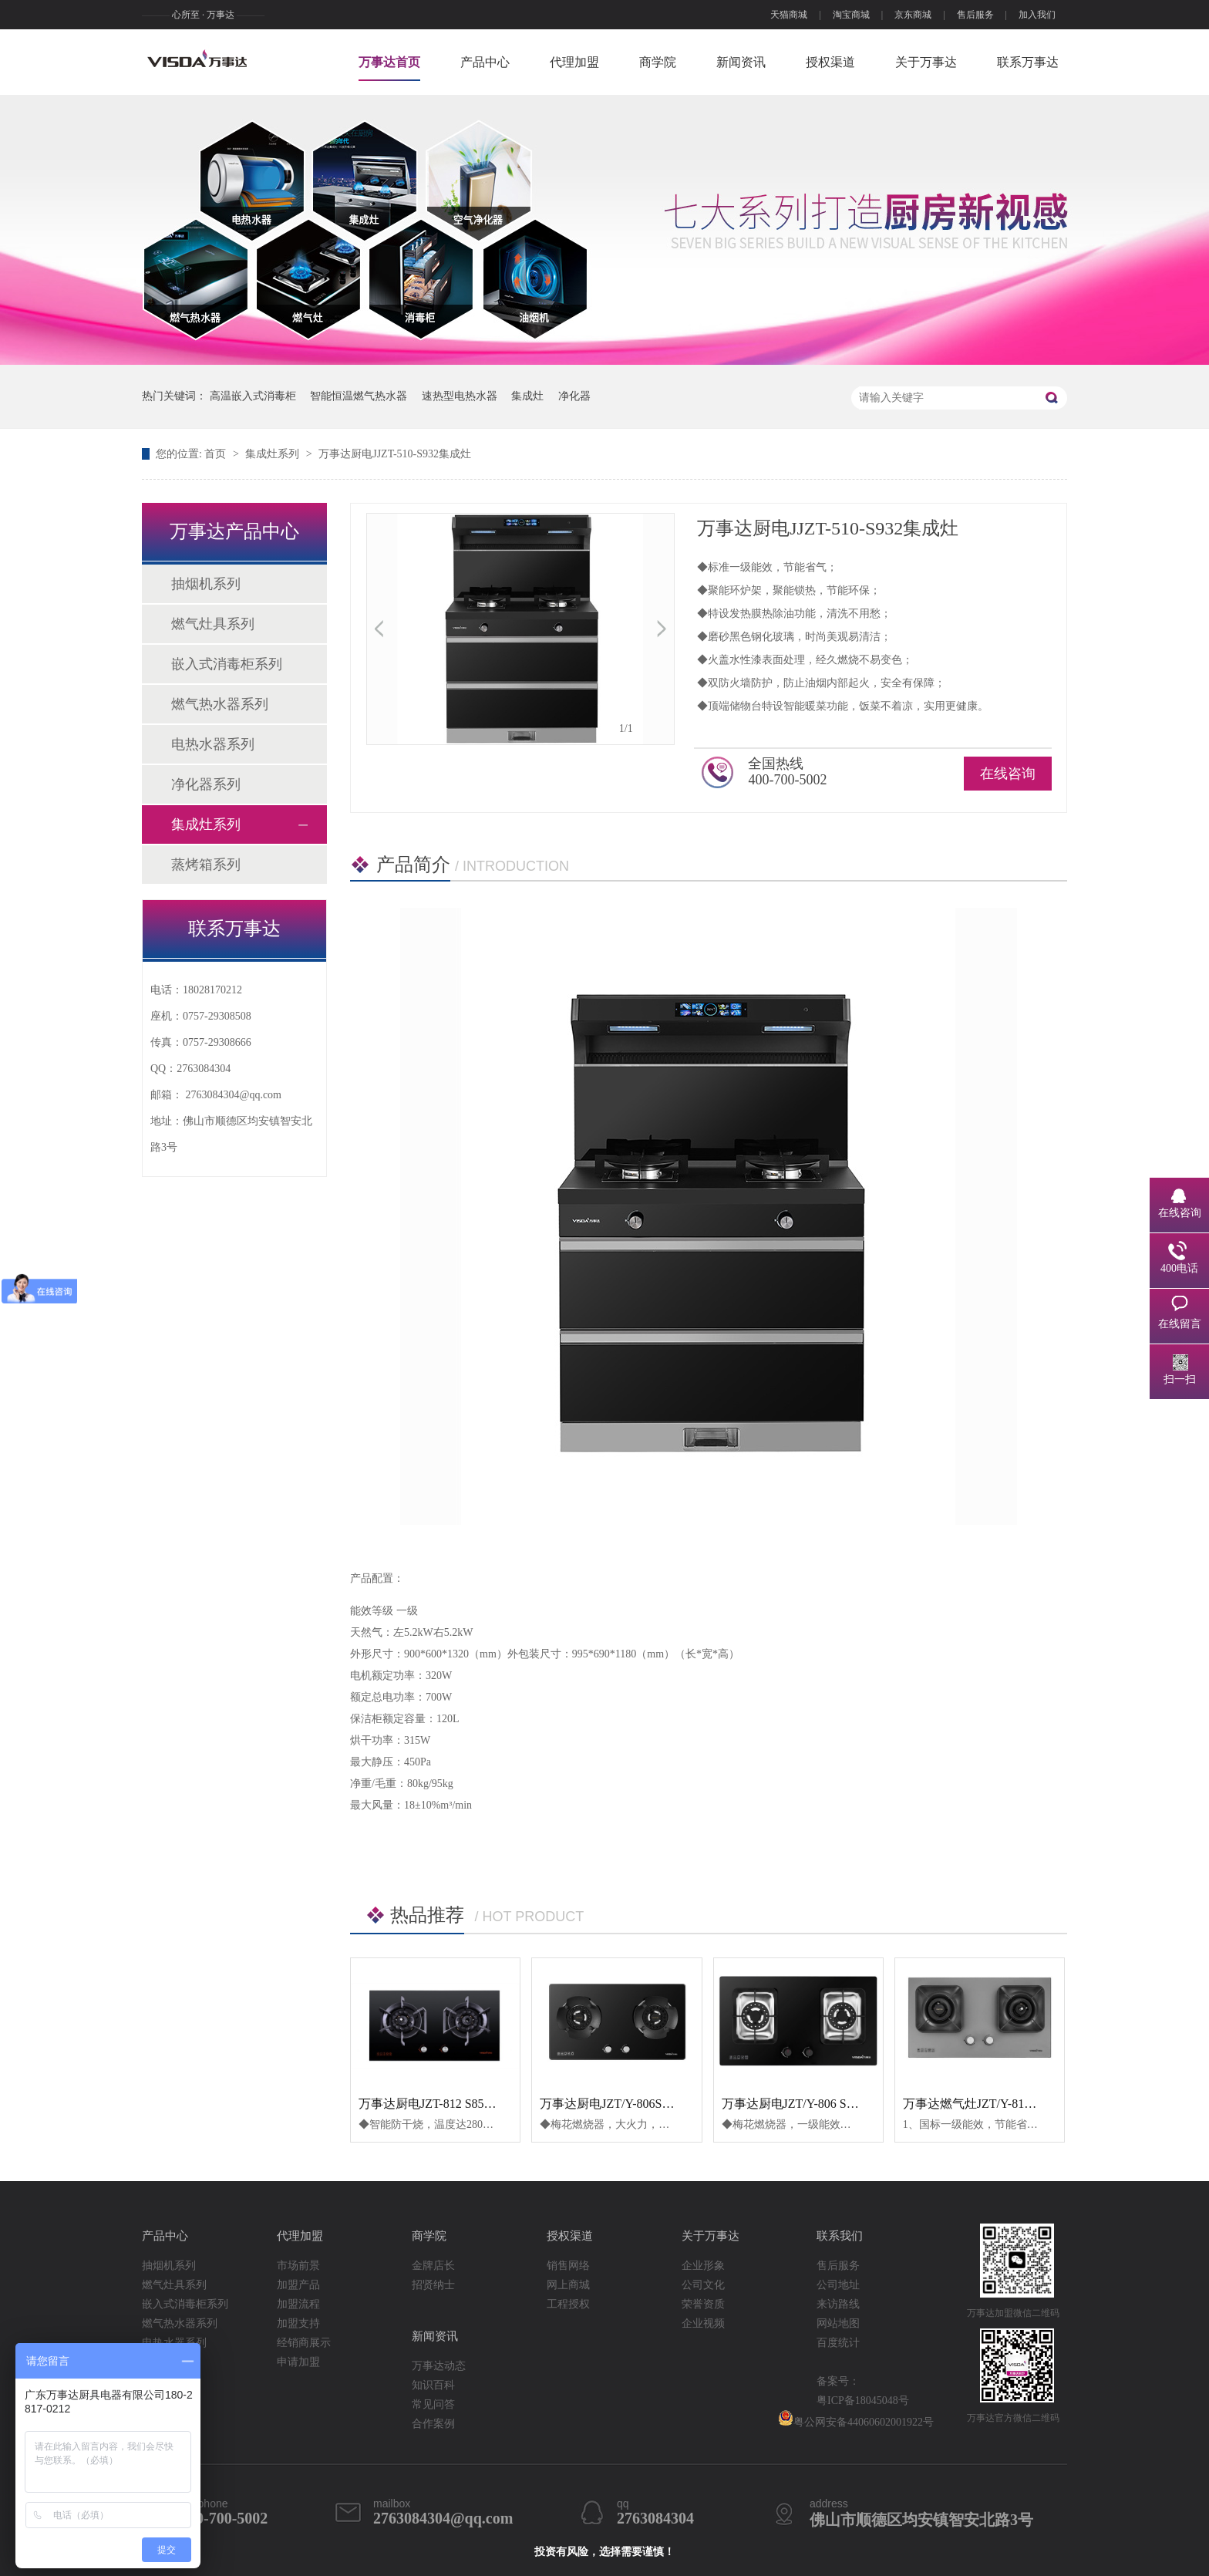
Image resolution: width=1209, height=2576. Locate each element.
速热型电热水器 (459, 396)
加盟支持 (298, 2323)
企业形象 (703, 2265)
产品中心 (485, 62)
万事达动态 (439, 2366)
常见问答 (433, 2404)
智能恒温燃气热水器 (358, 396)
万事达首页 (389, 62)
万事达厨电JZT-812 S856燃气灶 (443, 2103)
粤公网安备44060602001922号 (856, 2419)
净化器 (574, 396)
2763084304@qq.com (234, 1095)
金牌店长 (433, 2265)
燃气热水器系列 (219, 704)
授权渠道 (830, 62)
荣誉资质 (703, 2304)
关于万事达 (926, 62)
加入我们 (1037, 14)
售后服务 (975, 14)
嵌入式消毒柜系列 (226, 664)
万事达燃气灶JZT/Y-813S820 (979, 2103)
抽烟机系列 (206, 584)
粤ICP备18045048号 (863, 2400)
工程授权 (568, 2304)
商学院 (657, 62)
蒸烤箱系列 (206, 864)
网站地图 (838, 2323)
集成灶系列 (273, 454)
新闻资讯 (741, 62)
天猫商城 (788, 14)
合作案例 (433, 2423)
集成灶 (527, 396)
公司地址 (838, 2285)
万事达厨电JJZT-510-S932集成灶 (394, 454)
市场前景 (298, 2265)
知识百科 (433, 2385)
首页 (216, 454)
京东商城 (912, 14)
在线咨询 (1008, 773)
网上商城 (568, 2285)
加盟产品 (298, 2285)
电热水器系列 (212, 744)
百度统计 (838, 2342)
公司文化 (703, 2285)
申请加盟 (298, 2362)
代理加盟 (574, 62)
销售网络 (568, 2265)
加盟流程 (298, 2304)
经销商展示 (304, 2342)
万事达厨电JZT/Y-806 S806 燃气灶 (813, 2103)
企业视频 (703, 2323)
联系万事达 (1028, 62)
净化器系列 (206, 784)
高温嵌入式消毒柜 (253, 396)
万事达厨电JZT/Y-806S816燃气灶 (628, 2103)
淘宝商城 (851, 14)
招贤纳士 (433, 2285)
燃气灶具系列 (212, 624)
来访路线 (838, 2304)
